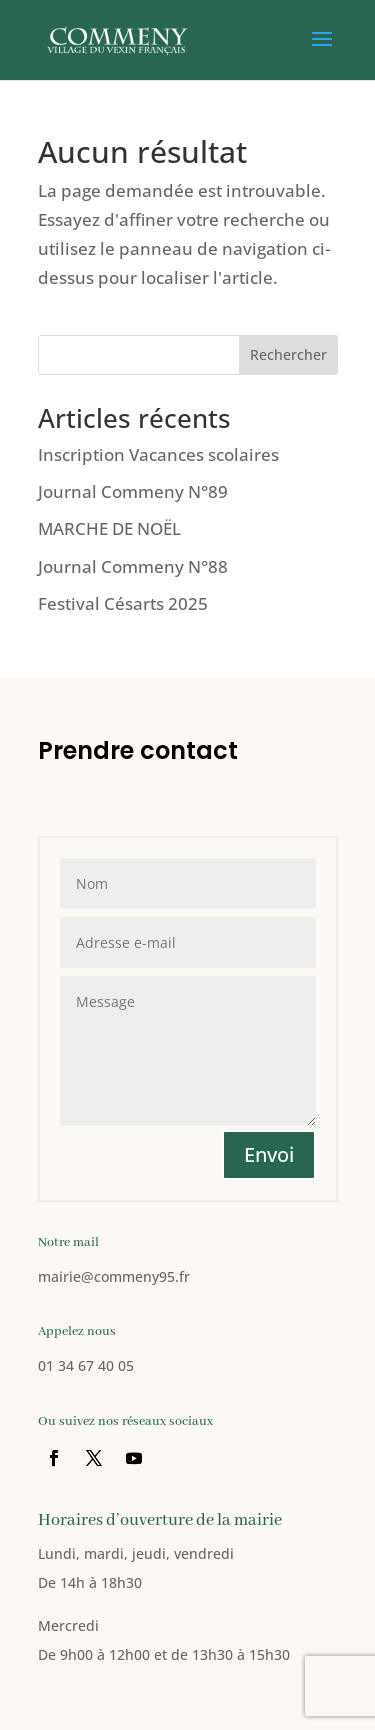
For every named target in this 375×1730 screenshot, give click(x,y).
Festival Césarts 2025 (123, 603)
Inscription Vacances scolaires (158, 454)
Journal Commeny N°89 (133, 491)
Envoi (269, 1154)
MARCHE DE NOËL (109, 528)
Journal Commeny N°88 (133, 566)
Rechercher (288, 354)
